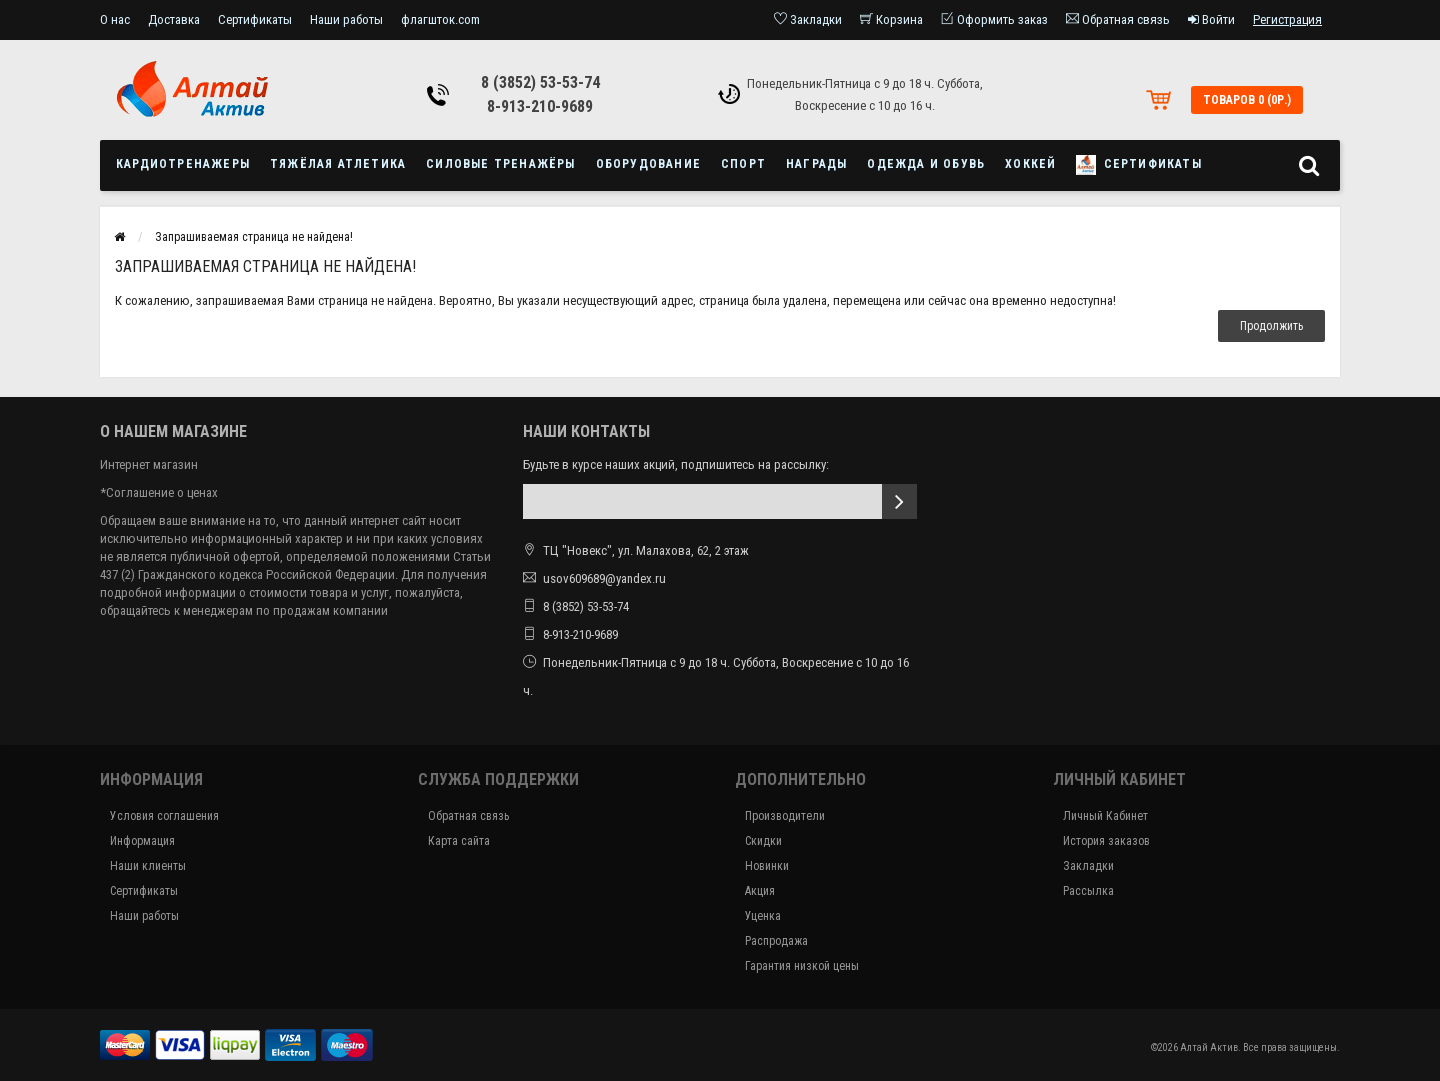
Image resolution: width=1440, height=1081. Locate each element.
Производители (785, 816)
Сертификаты (255, 19)
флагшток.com (440, 19)
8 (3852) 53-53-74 (540, 82)
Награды (816, 164)
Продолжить (1271, 326)
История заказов (1106, 841)
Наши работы (346, 19)
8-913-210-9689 (540, 106)
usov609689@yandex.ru (604, 578)
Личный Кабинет (1105, 816)
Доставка (174, 19)
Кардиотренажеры (183, 164)
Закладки (1088, 866)
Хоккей (1030, 164)
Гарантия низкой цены (802, 966)
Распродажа (776, 941)
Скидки (763, 841)
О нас (115, 19)
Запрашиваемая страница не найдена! (254, 237)
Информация (142, 841)
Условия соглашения (164, 816)
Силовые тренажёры (500, 164)
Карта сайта (459, 841)
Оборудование (648, 164)
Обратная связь (468, 816)
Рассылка (1088, 891)
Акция (760, 891)
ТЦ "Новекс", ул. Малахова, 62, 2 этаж (636, 550)
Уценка (763, 916)
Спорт (743, 164)
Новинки (767, 866)
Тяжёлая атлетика (338, 164)
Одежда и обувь (926, 164)
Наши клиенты (148, 866)
